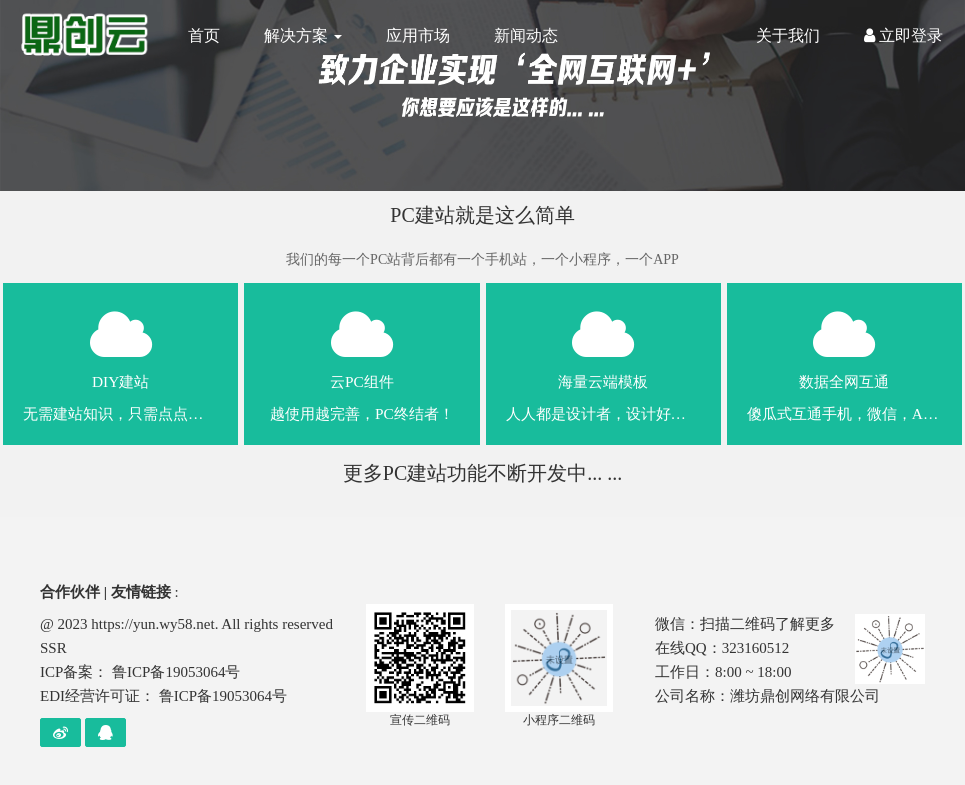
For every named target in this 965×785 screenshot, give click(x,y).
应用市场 (418, 35)
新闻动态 (526, 35)
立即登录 (903, 35)
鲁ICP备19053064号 (176, 672)
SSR (53, 648)
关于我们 (788, 35)
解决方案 (303, 35)
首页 (204, 35)
